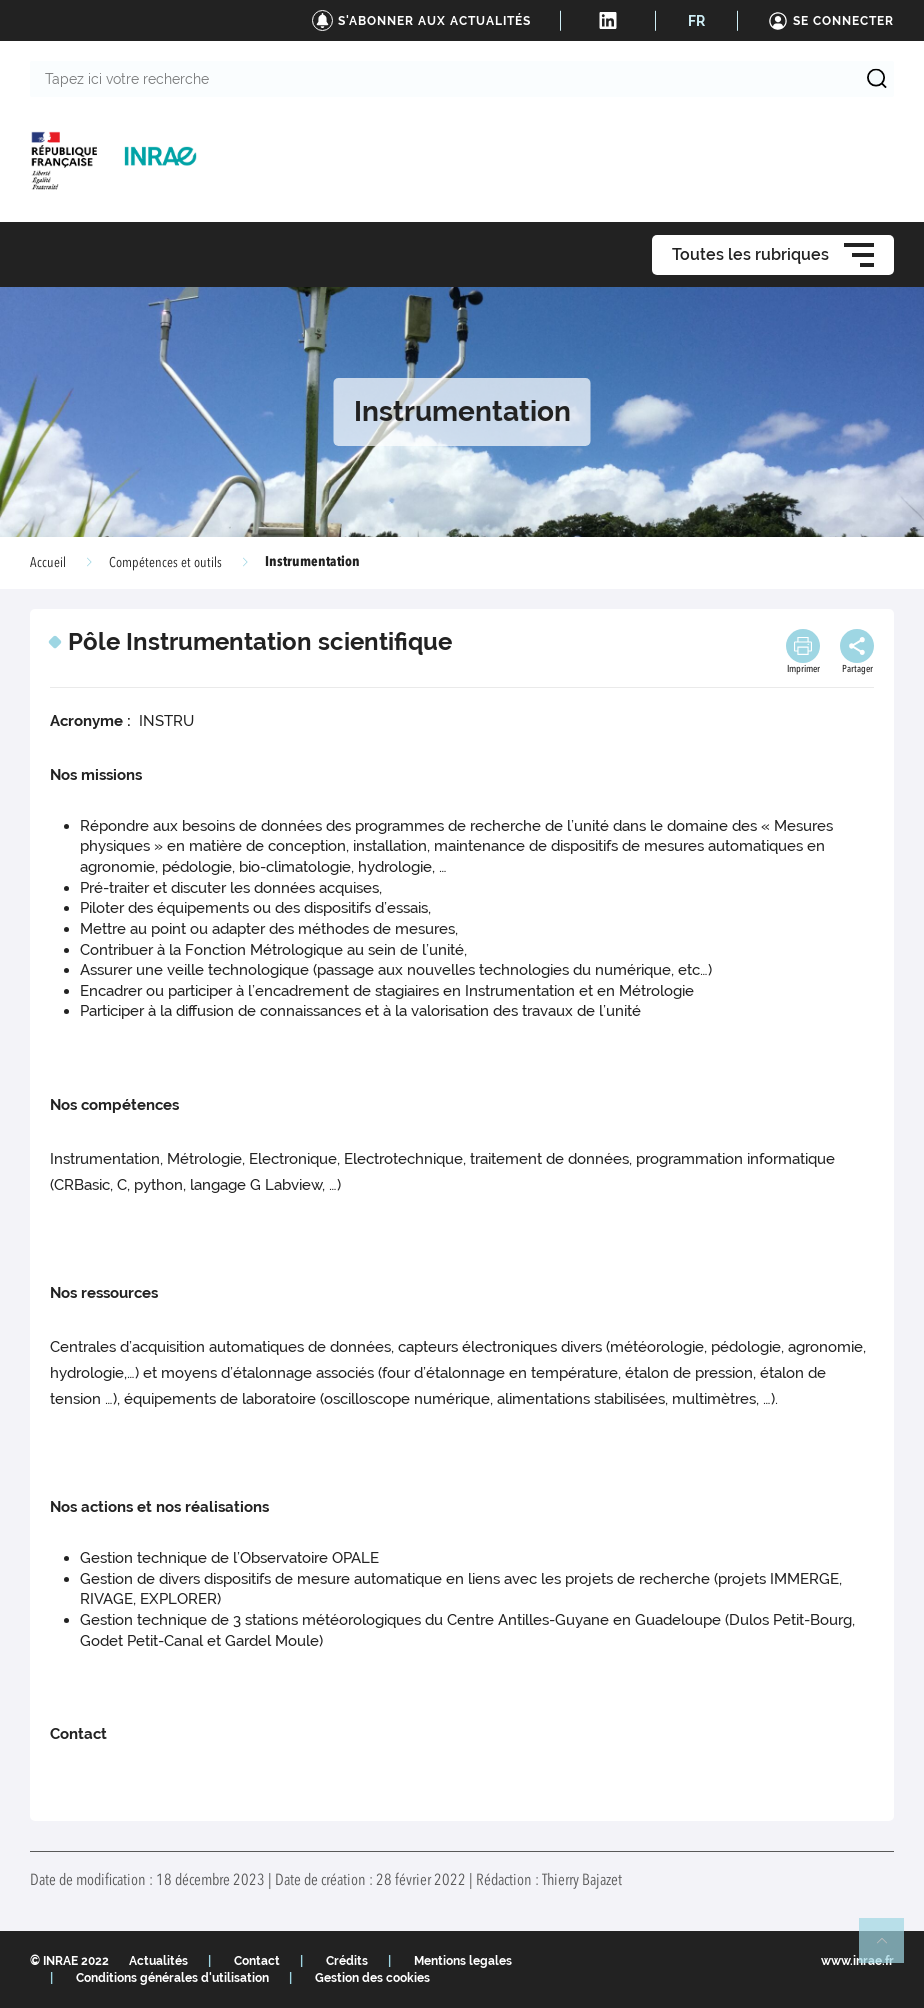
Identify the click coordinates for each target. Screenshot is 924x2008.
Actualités (158, 1961)
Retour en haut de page (890, 1949)
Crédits (347, 1961)
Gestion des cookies (372, 1978)
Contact (257, 1961)
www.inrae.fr (857, 1961)
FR (696, 21)
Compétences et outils (165, 563)
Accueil (48, 563)
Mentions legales (463, 1961)
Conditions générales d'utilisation (172, 1978)
